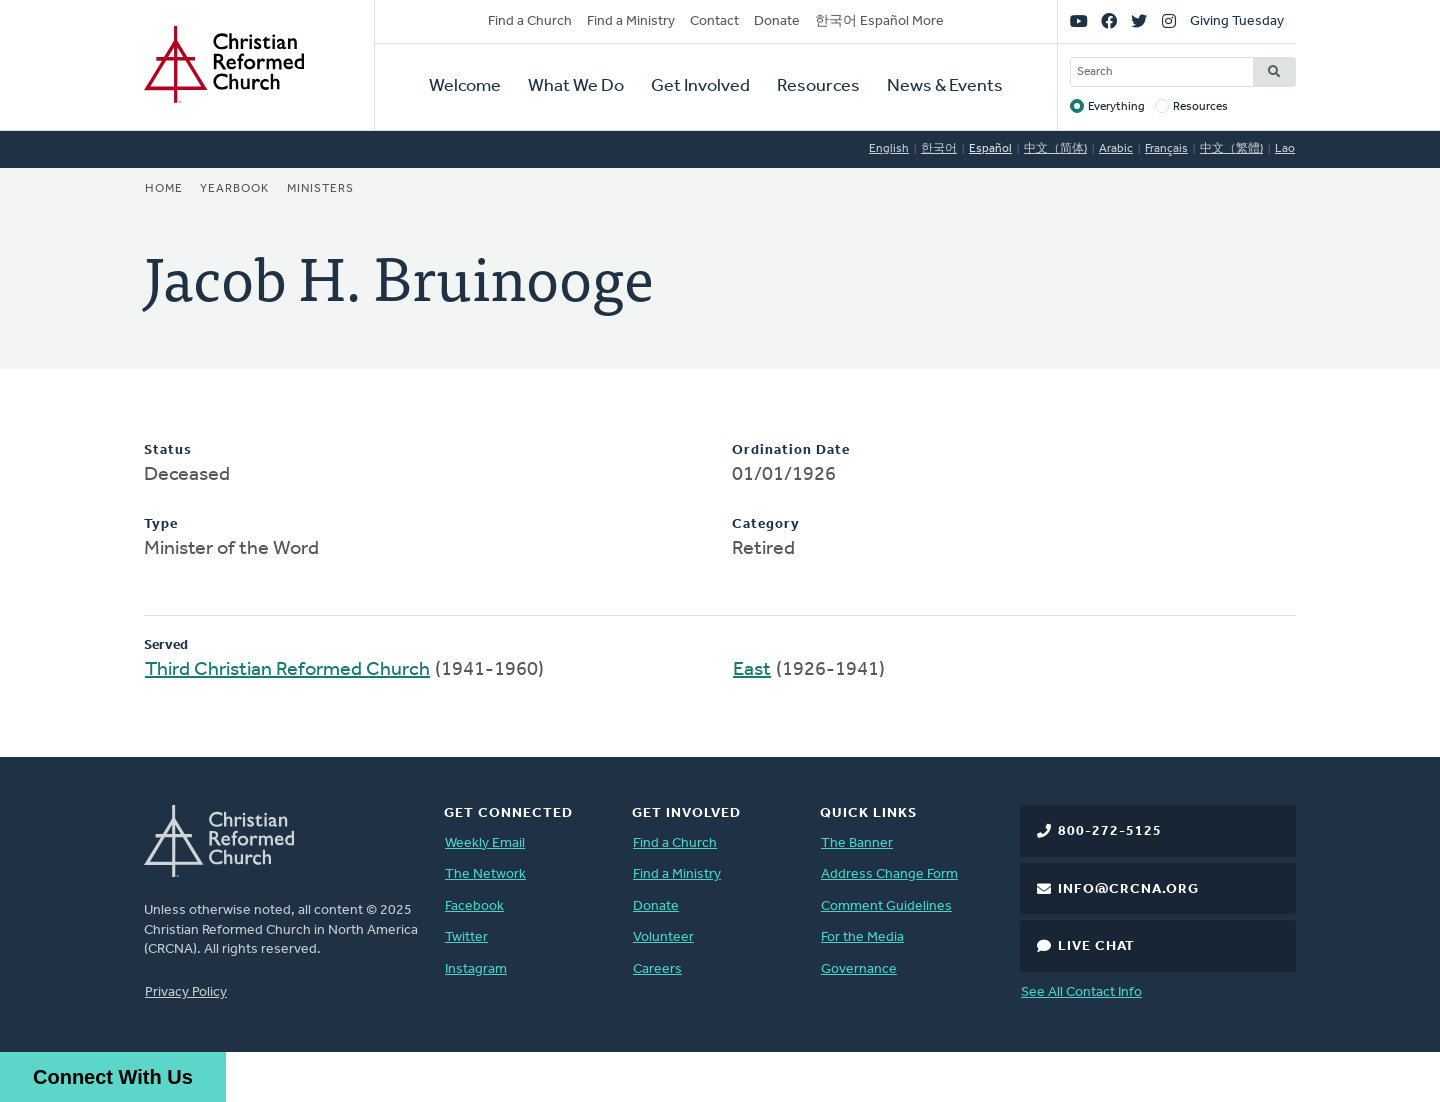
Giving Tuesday (1237, 21)
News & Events (945, 86)
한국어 (939, 149)
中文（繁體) (1231, 149)
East (752, 670)
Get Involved (700, 86)
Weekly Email (485, 843)
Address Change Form (889, 874)
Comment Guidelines (886, 906)
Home (164, 189)
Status (168, 450)
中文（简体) (1055, 149)
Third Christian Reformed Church (287, 670)
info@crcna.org (1128, 889)
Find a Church (530, 21)
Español (990, 149)
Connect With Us (113, 1077)
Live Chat (1096, 946)
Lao (1285, 149)
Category (766, 524)
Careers (657, 969)
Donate (777, 21)
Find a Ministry (631, 21)
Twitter (466, 937)
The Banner (857, 843)
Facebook (474, 906)
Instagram (476, 969)
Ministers (320, 189)
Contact (714, 21)
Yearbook (234, 189)
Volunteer (663, 937)
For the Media (862, 937)
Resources (818, 86)
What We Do (576, 86)
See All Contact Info (1081, 992)
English (889, 149)
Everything (1116, 107)
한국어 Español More (879, 21)
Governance (859, 969)
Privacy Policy (186, 992)
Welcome (465, 86)
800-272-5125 (1110, 831)
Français (1166, 149)
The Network (485, 874)
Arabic (1116, 149)
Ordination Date (791, 450)
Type (161, 524)
